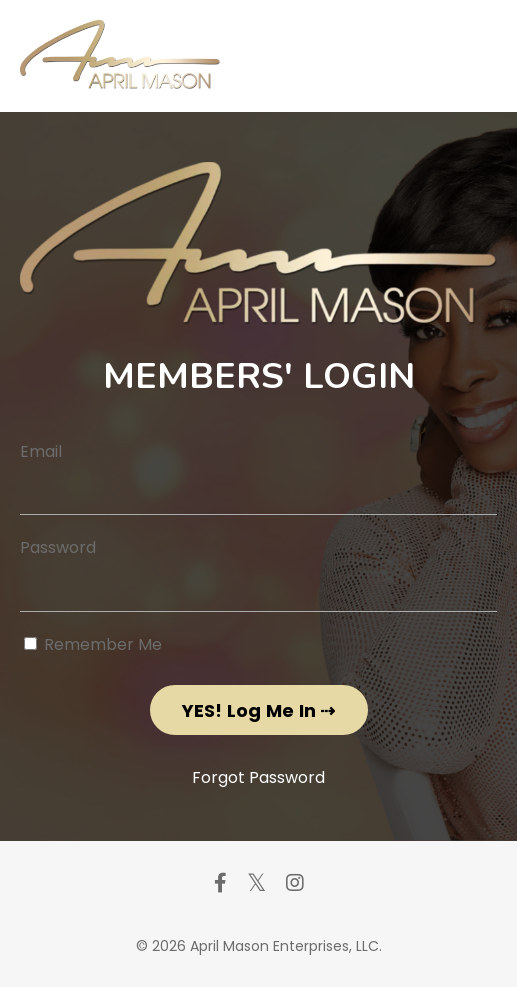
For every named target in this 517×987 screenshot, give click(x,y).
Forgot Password (258, 777)
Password (58, 547)
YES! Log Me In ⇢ (259, 710)
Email (41, 451)
